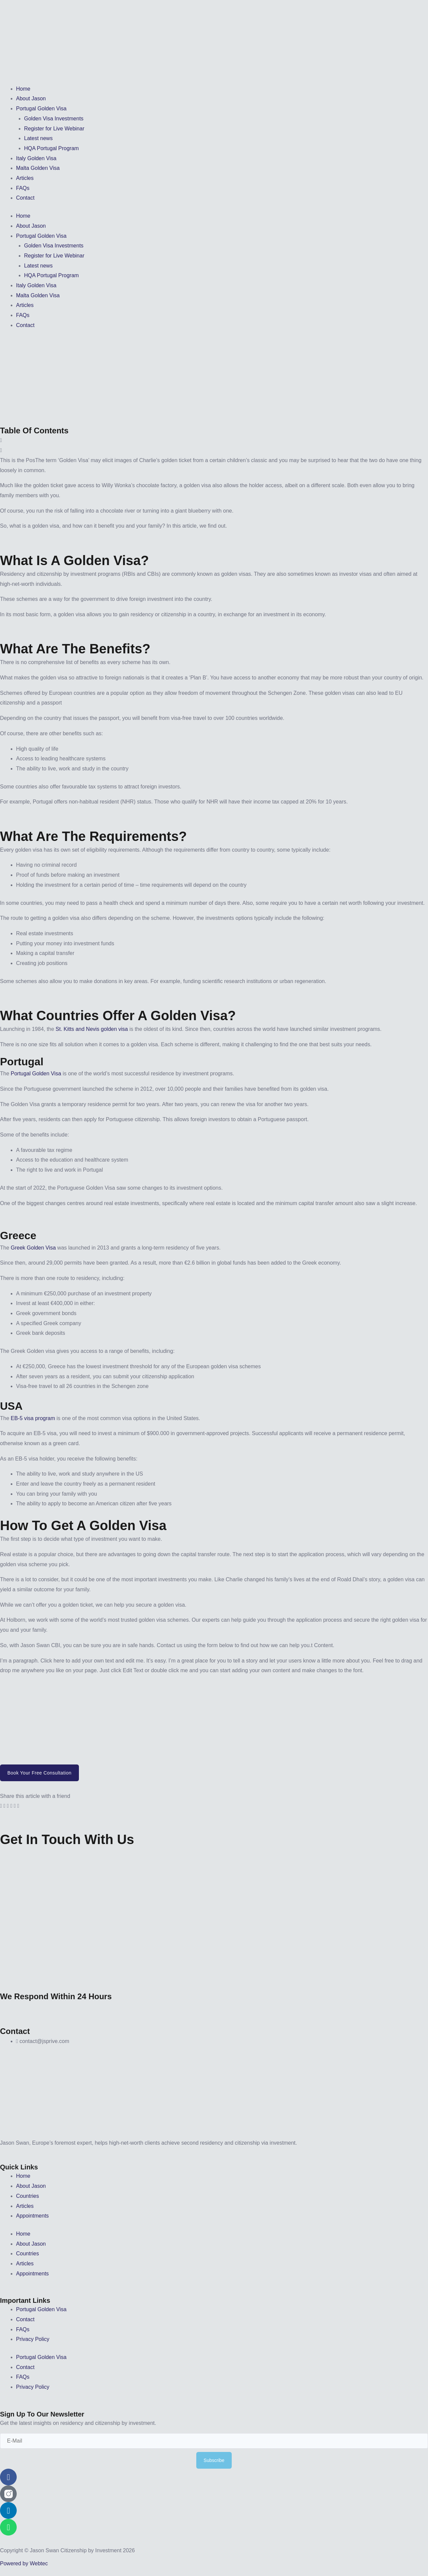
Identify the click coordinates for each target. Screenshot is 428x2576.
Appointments (32, 2216)
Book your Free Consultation (39, 1773)
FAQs (22, 188)
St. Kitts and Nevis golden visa (92, 1029)
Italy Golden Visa (36, 158)
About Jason (31, 98)
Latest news (38, 138)
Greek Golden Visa (33, 1248)
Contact (25, 198)
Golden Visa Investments (54, 118)
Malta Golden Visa (38, 168)
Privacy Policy (32, 2339)
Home (23, 89)
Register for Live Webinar (54, 128)
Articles (24, 178)
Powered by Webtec (24, 2563)
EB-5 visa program (33, 1418)
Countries (27, 2196)
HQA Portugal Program (51, 148)
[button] (214, 440)
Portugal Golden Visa (41, 108)
